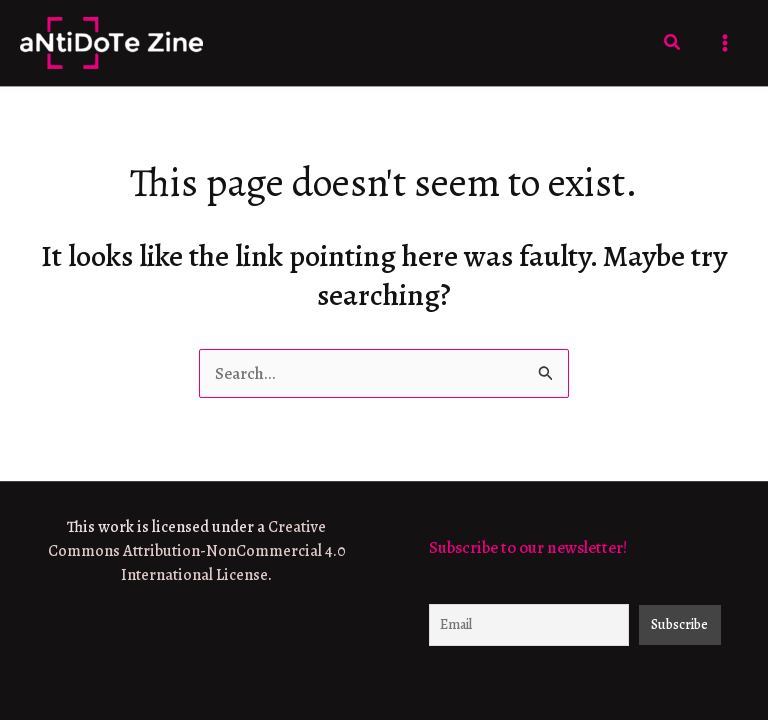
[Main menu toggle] (726, 43)
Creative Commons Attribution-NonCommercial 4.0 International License (197, 551)
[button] (673, 43)
